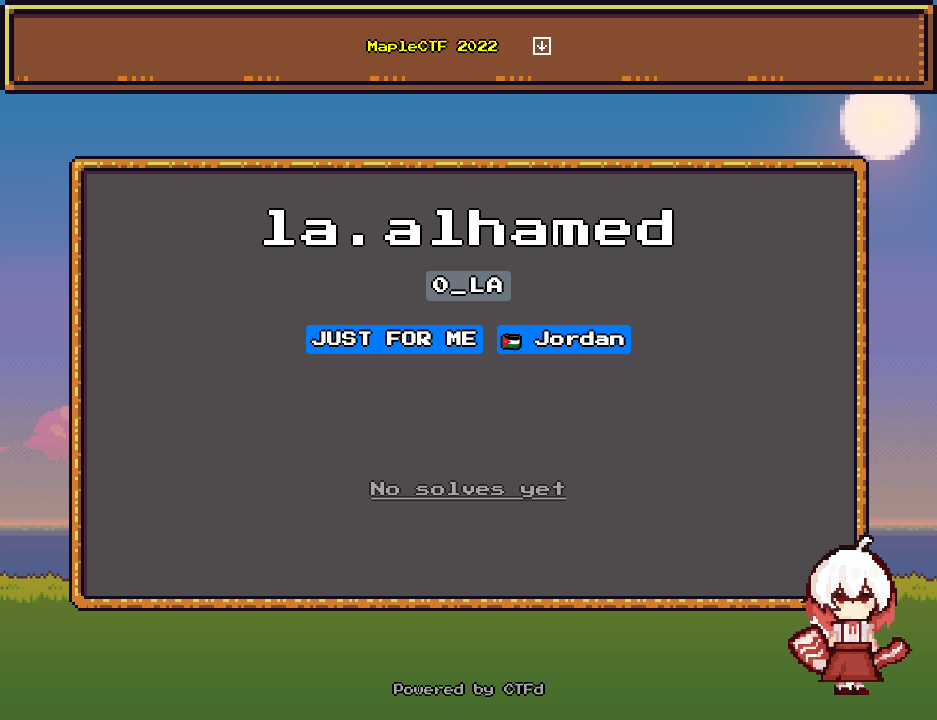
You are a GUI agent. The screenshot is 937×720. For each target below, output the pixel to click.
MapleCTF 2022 (433, 47)
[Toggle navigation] (542, 47)
